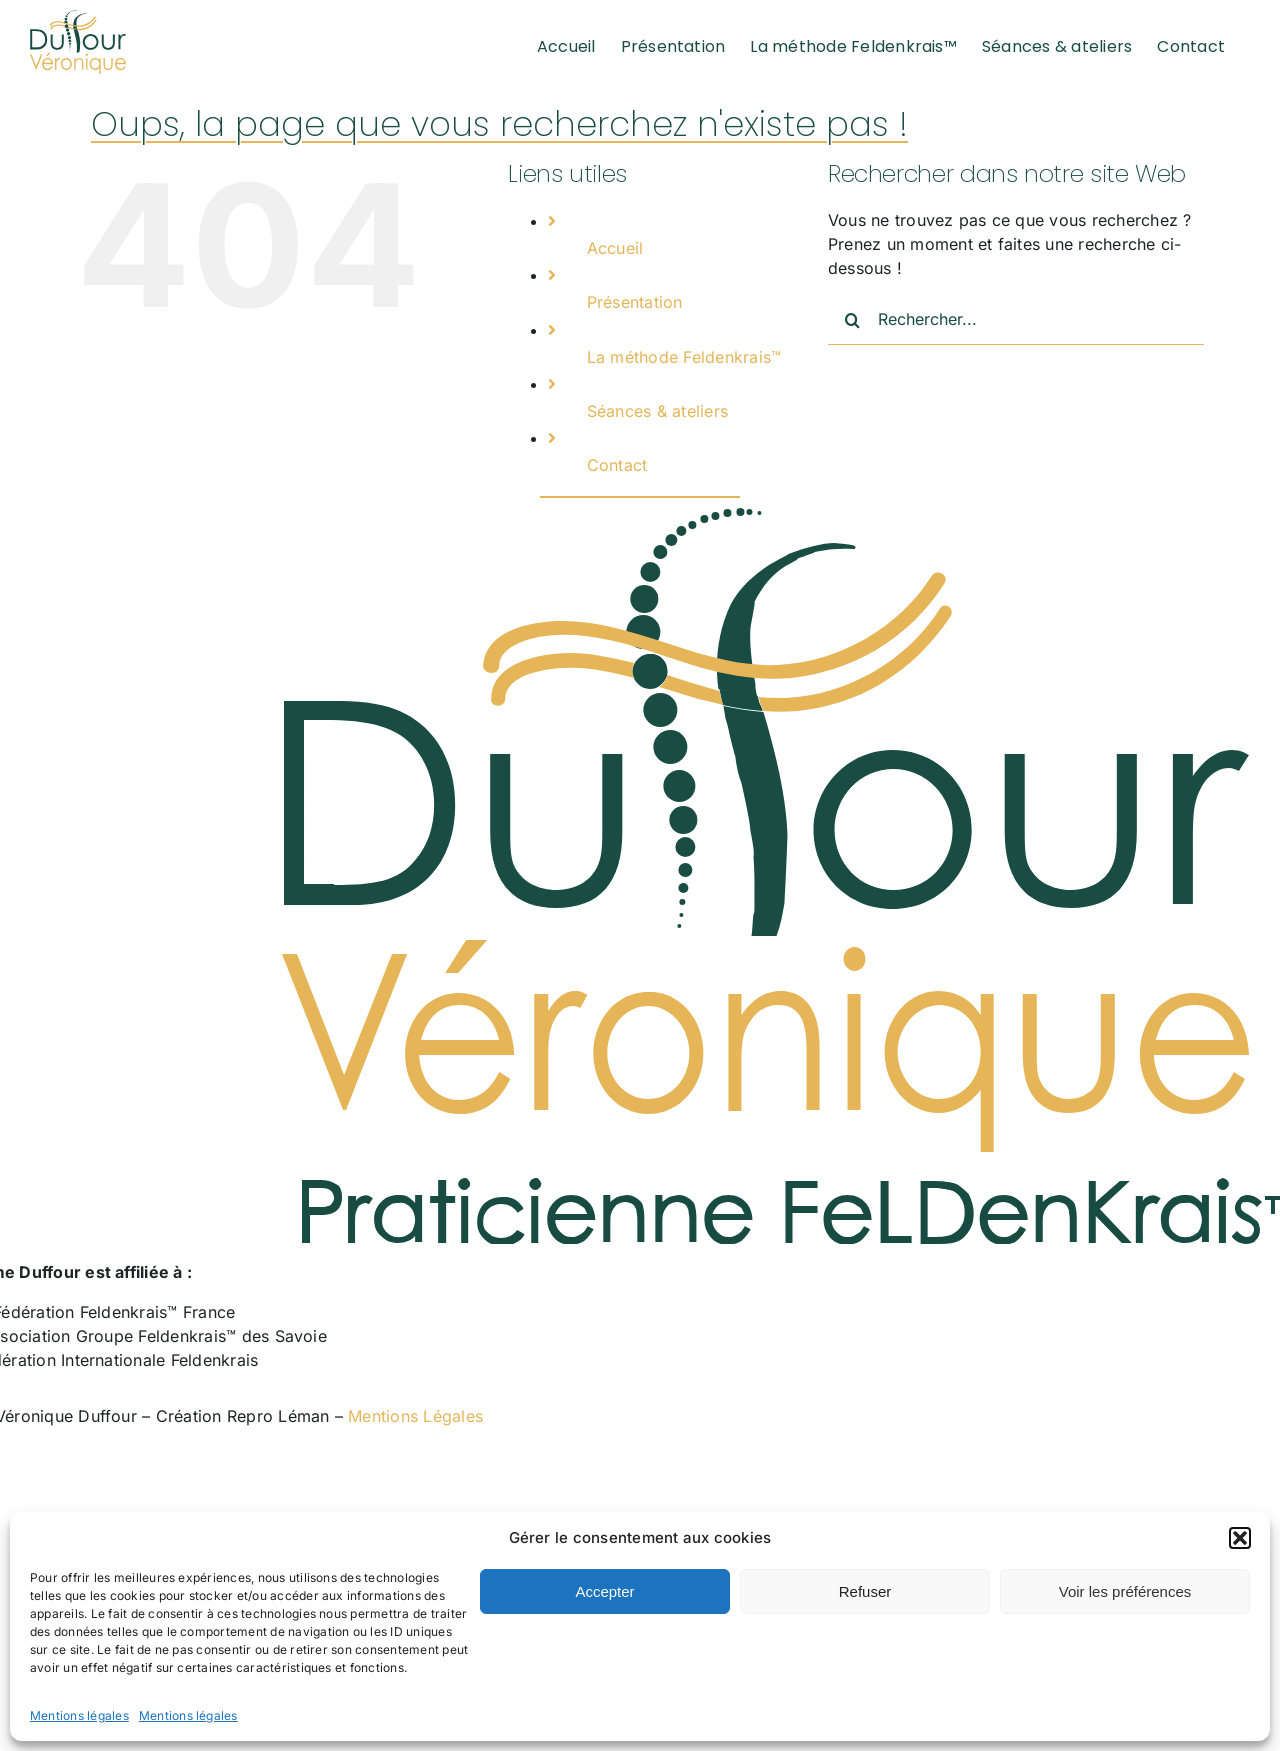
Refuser (865, 1591)
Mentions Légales (415, 1416)
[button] (1240, 1538)
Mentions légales (79, 1715)
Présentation (635, 302)
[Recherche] (853, 320)
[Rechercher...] (1016, 320)
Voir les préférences (1125, 1591)
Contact (617, 465)
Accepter (604, 1591)
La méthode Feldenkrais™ (684, 357)
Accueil (615, 248)
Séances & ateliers (657, 411)
